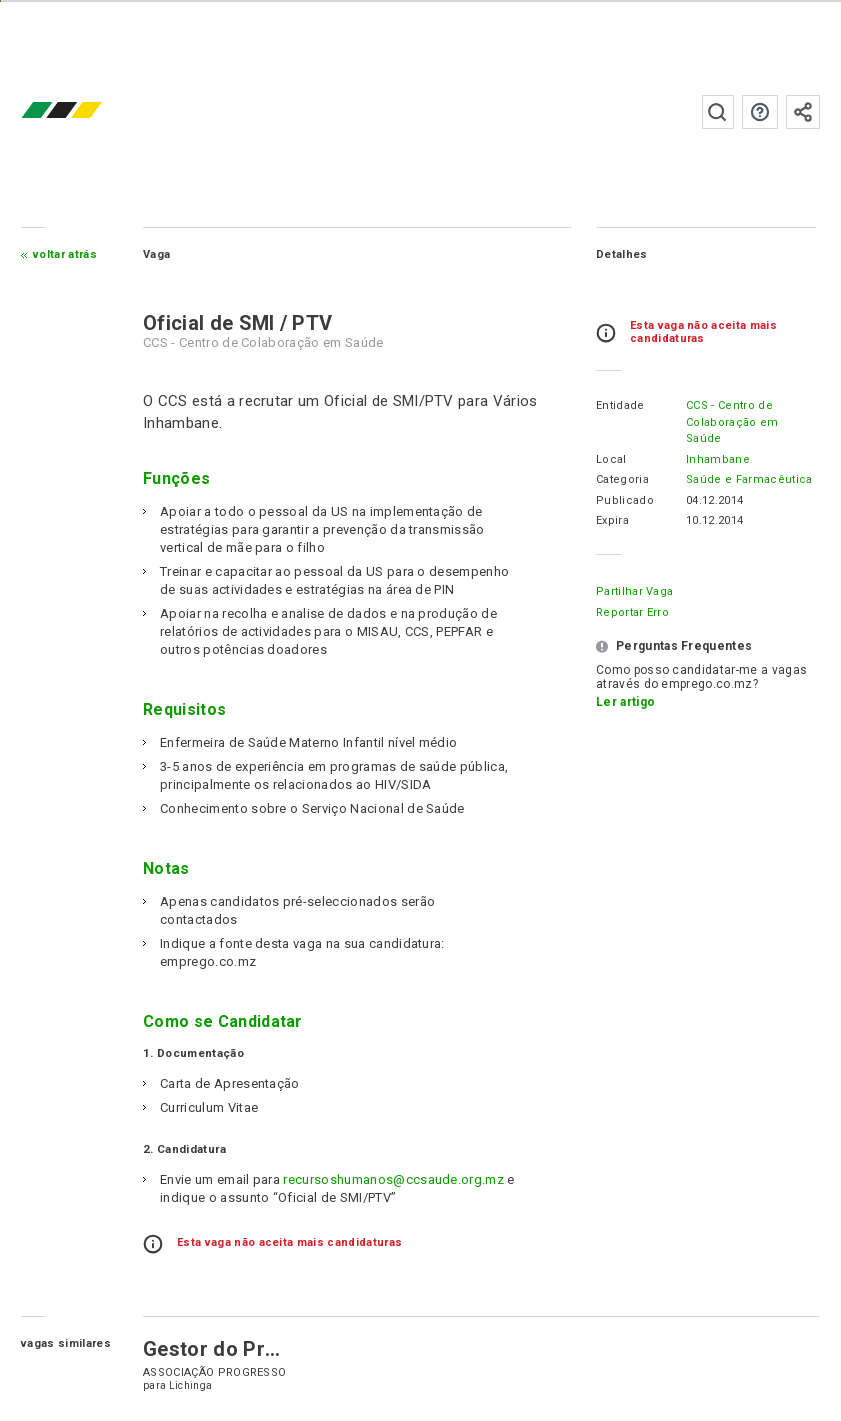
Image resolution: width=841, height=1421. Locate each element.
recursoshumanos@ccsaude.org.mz (393, 1179)
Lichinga (191, 1385)
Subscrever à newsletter (803, 112)
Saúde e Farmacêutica (749, 479)
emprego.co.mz (91, 111)
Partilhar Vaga (634, 591)
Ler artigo (625, 702)
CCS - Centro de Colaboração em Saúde (732, 422)
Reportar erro (632, 612)
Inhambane (718, 459)
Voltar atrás (65, 254)
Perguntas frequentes (760, 112)
